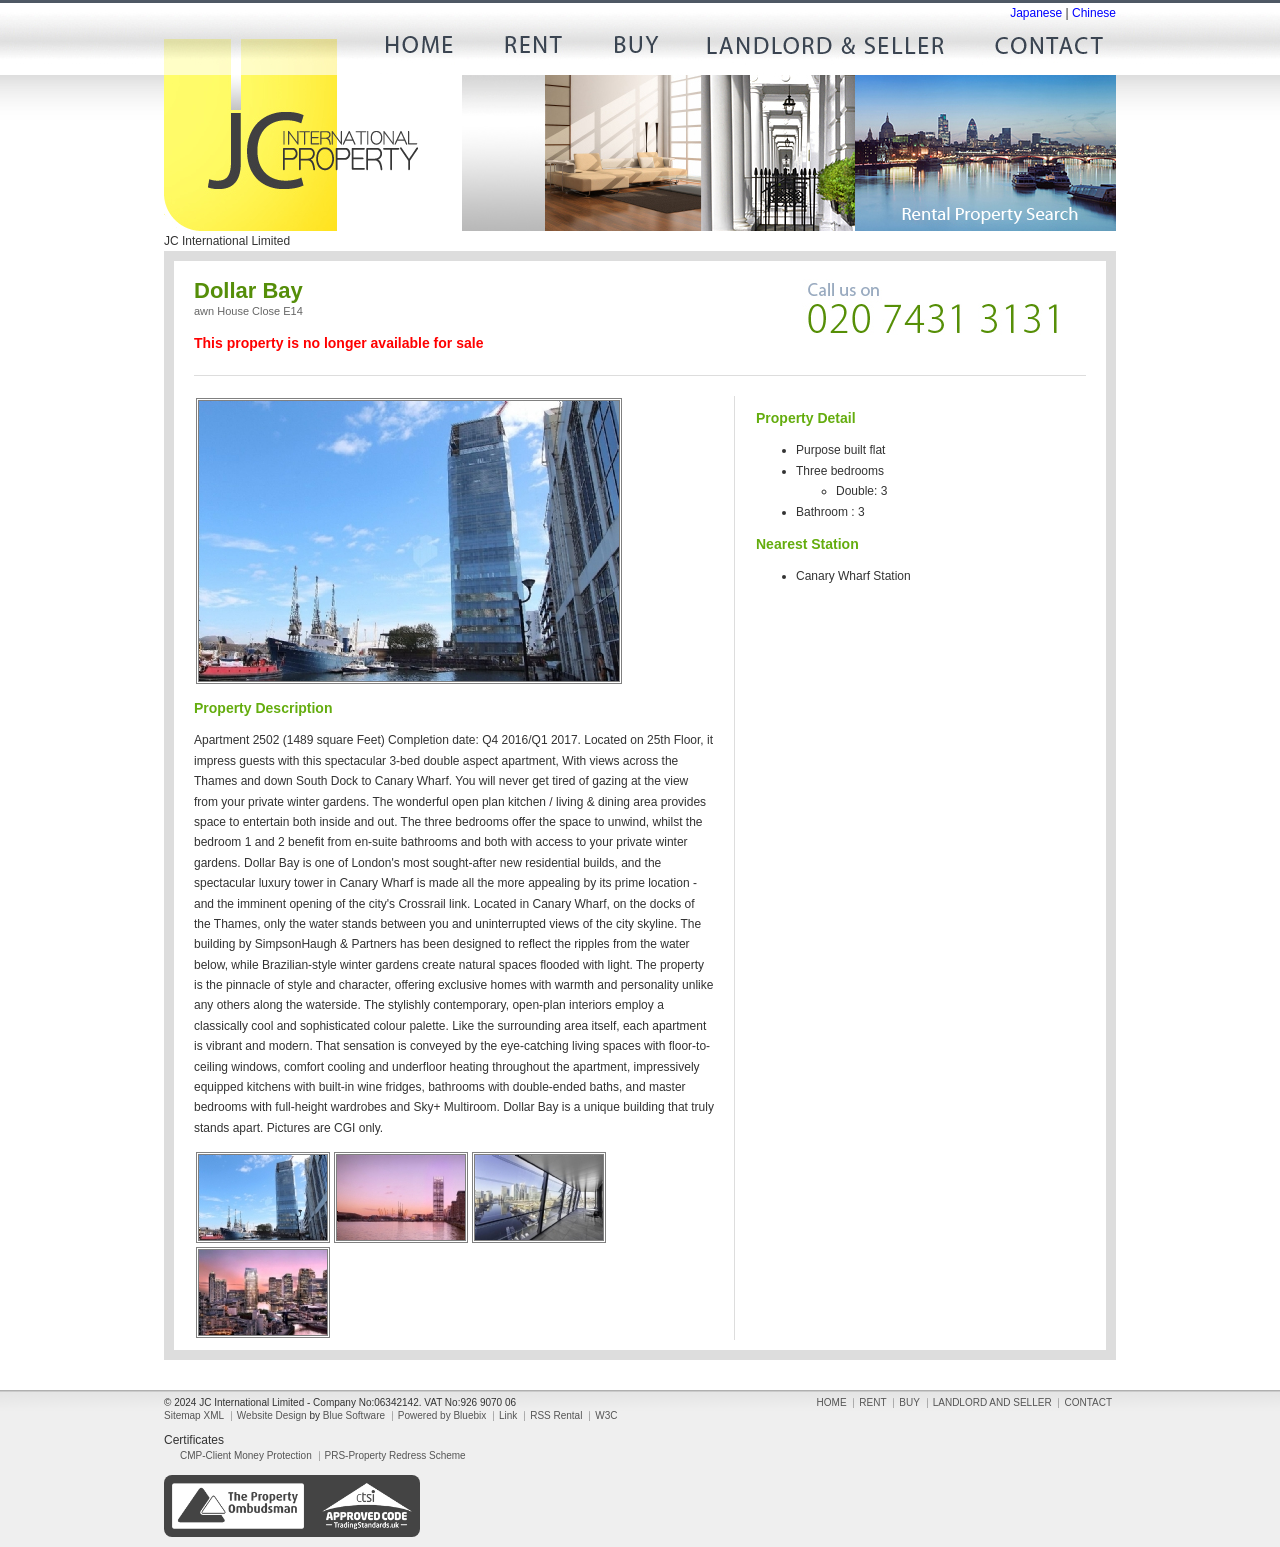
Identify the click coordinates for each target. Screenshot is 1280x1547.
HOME (426, 50)
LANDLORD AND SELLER (826, 50)
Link (508, 1415)
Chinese (1094, 13)
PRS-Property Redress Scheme (395, 1455)
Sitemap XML (194, 1415)
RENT (531, 50)
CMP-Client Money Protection (246, 1455)
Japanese (1036, 13)
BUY (636, 50)
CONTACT (1041, 50)
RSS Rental (556, 1415)
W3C (606, 1415)
